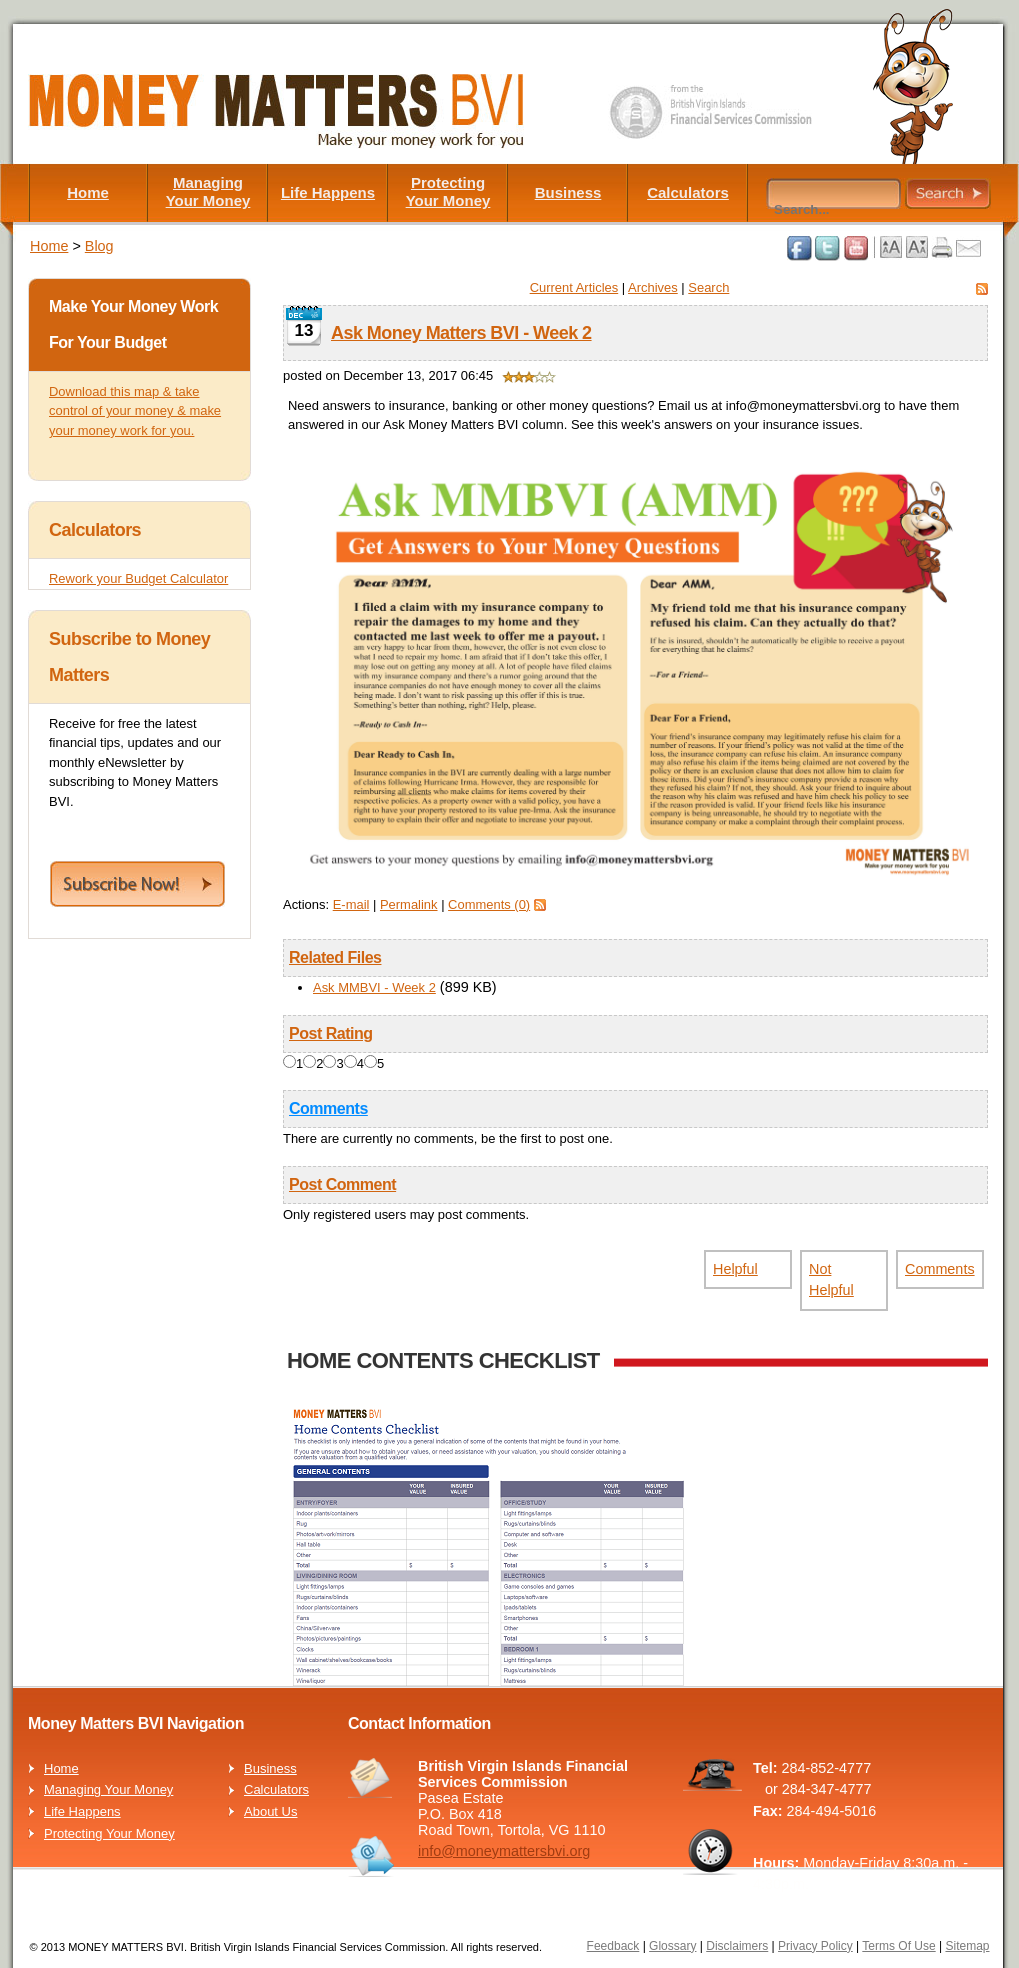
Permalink (409, 904)
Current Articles (574, 287)
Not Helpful (831, 1280)
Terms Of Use (898, 1946)
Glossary (672, 1946)
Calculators (688, 192)
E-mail (351, 904)
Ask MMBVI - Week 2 (374, 987)
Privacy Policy (815, 1946)
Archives (653, 287)
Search (708, 287)
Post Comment (342, 1184)
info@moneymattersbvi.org (504, 1851)
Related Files (335, 957)
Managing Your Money (208, 191)
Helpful (735, 1269)
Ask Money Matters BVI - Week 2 (461, 333)
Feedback (613, 1946)
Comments (328, 1108)
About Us (270, 1811)
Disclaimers (737, 1946)
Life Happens (328, 192)
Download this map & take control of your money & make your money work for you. (135, 411)
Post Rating (331, 1033)
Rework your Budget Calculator (138, 578)
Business (568, 192)
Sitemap (967, 1946)
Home (88, 192)
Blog (99, 246)
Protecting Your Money (448, 191)
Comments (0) (489, 904)
